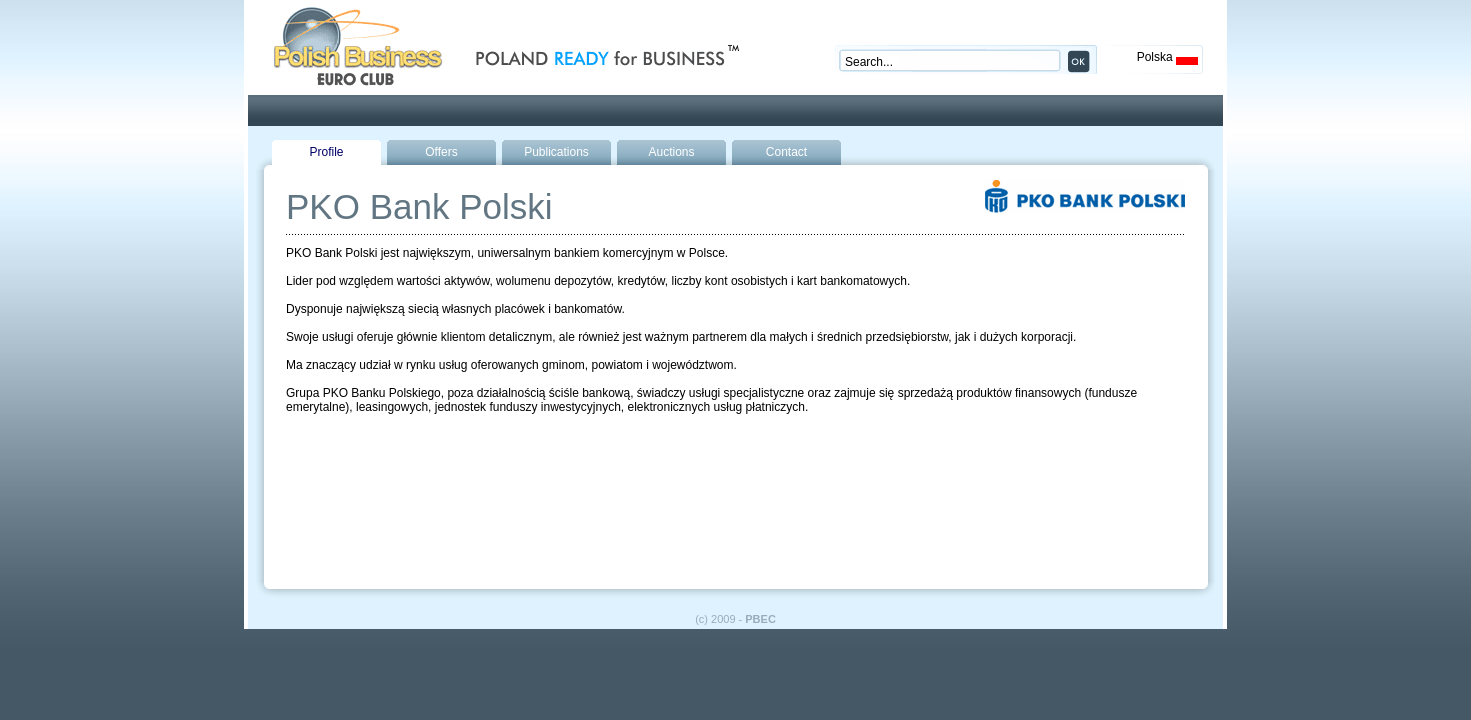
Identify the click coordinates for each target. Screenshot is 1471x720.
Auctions (671, 152)
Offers (441, 152)
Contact (786, 152)
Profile (326, 152)
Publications (556, 152)
